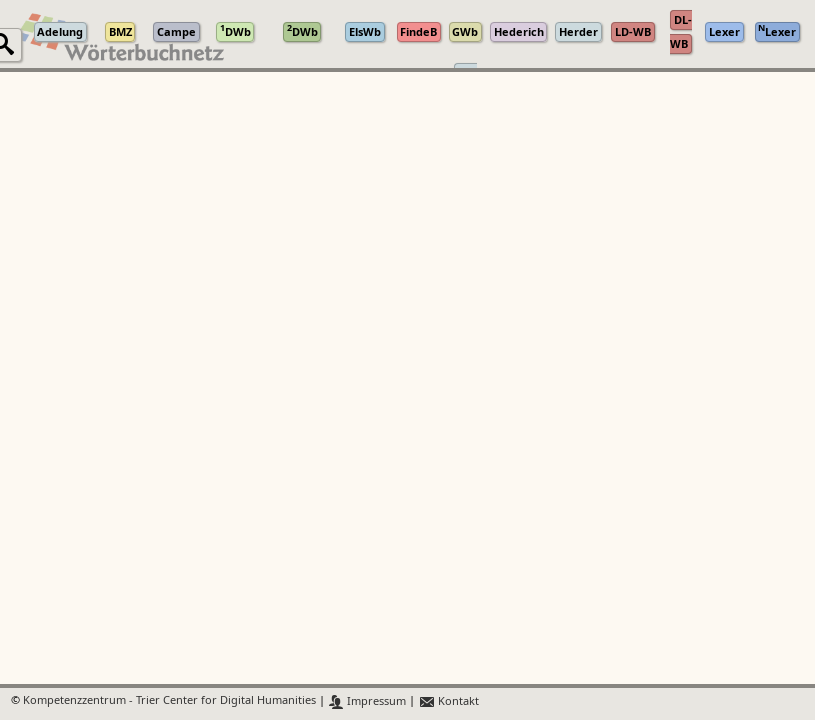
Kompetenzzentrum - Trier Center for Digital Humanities (169, 701)
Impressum (367, 701)
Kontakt (448, 701)
